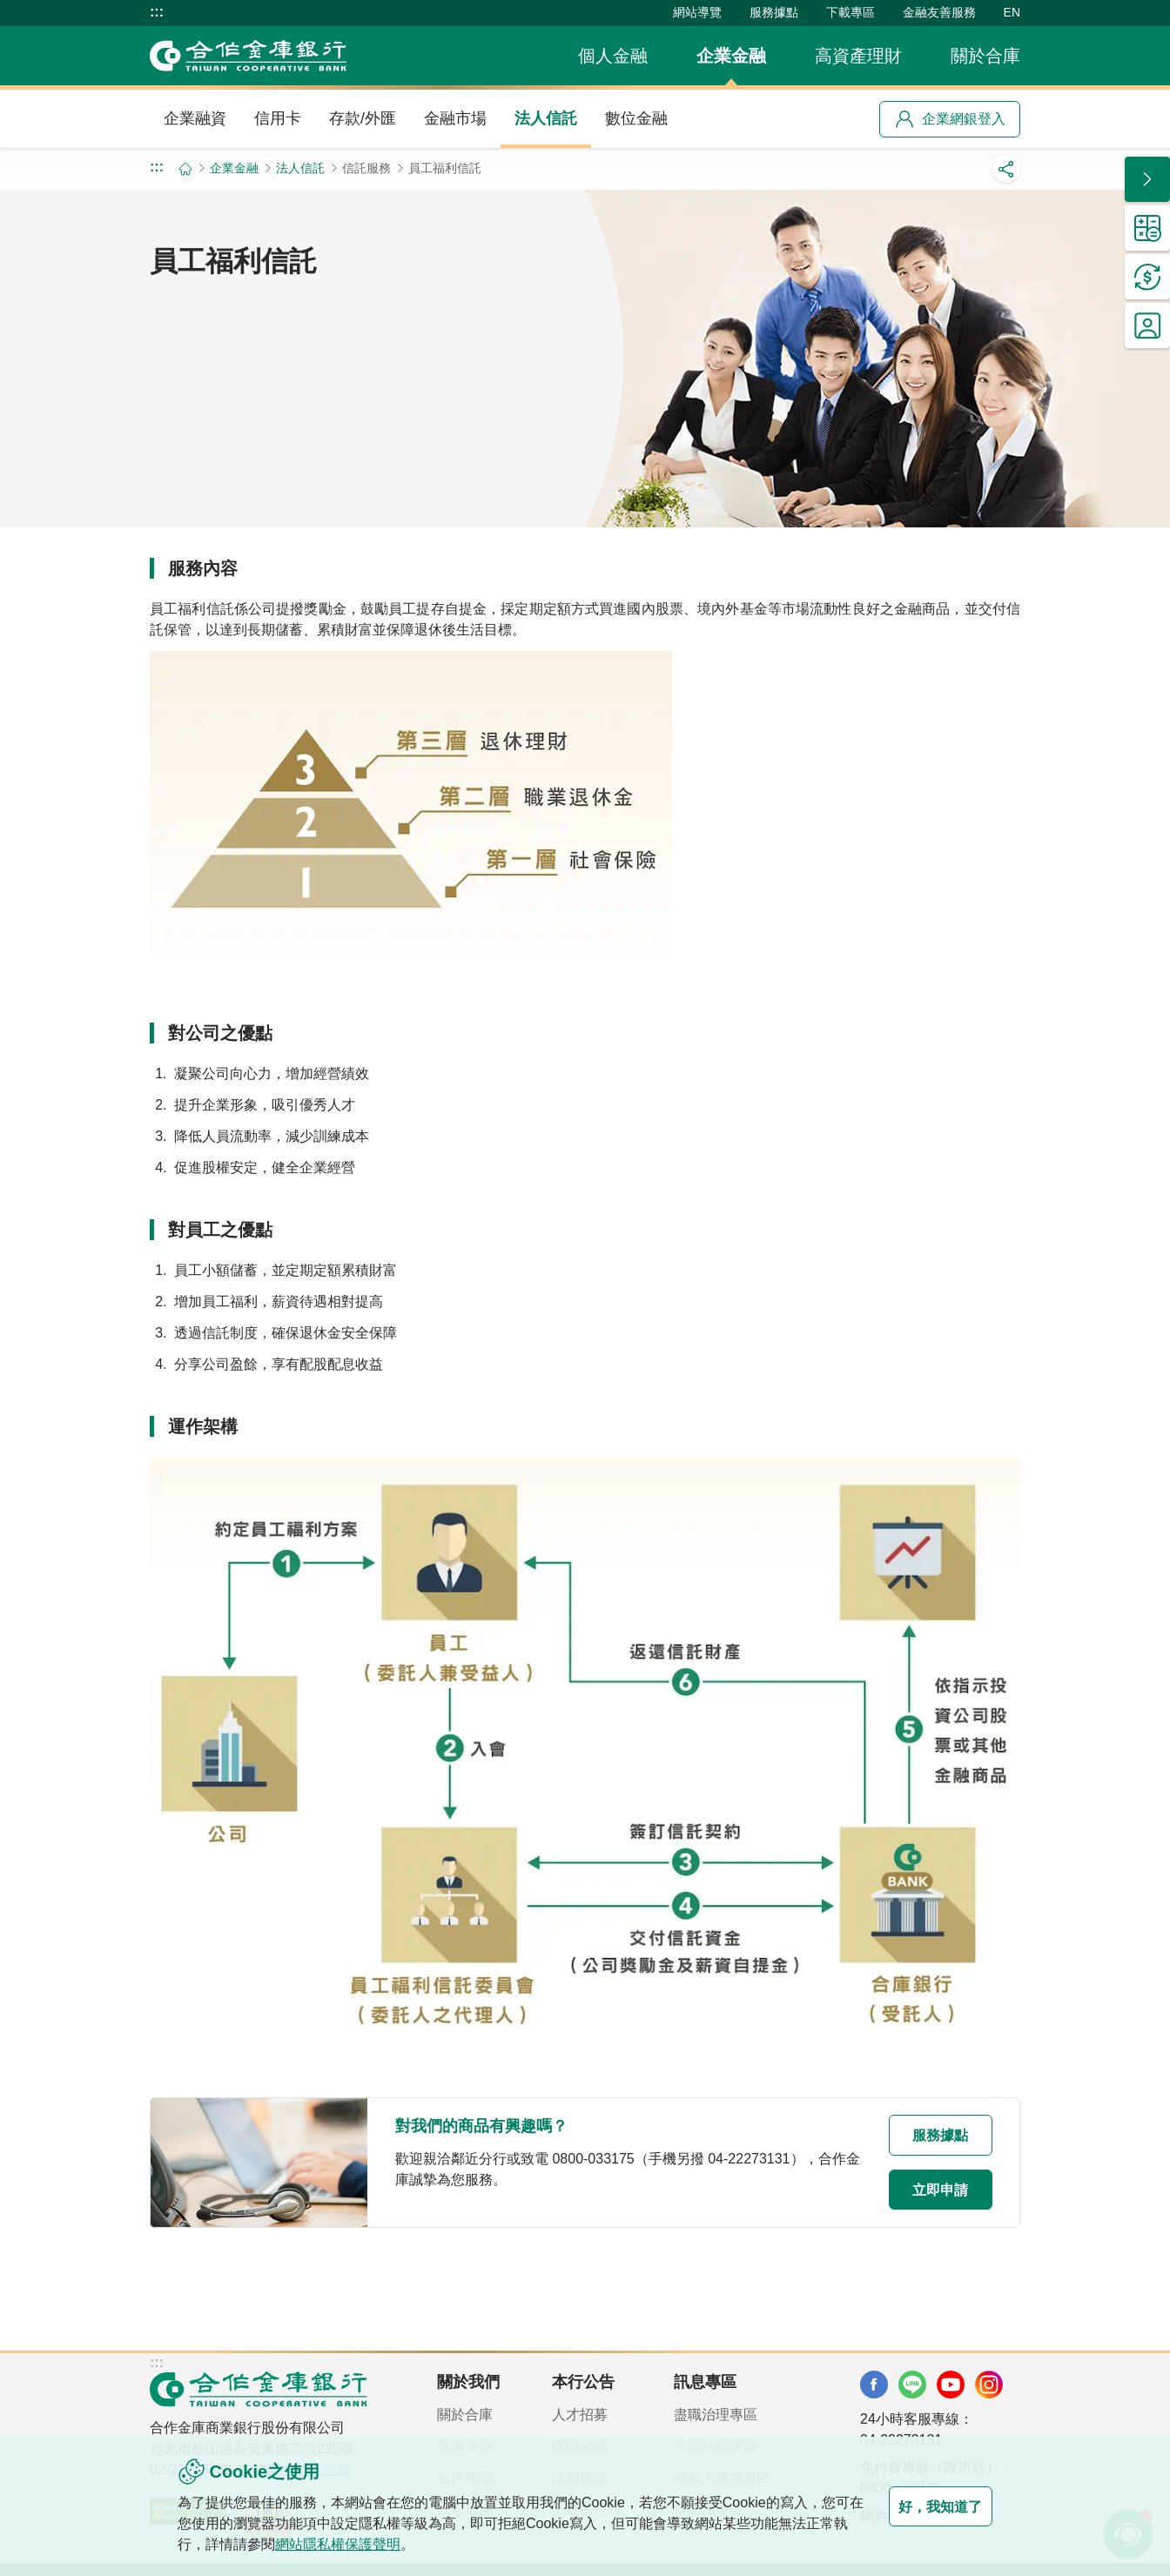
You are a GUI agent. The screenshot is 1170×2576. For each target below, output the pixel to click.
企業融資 (195, 118)
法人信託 (545, 118)
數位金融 (636, 118)
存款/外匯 (362, 118)
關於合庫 (985, 55)
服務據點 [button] (922, 2134)
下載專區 (850, 12)
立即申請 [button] (922, 2190)
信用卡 (277, 118)
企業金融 (731, 55)
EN (1012, 12)
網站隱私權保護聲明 (379, 2544)
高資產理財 (858, 55)
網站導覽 (697, 12)
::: (157, 12)
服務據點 (774, 12)
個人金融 (613, 55)
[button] (1147, 179)
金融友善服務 (939, 12)
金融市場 (455, 118)
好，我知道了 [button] (923, 2506)
